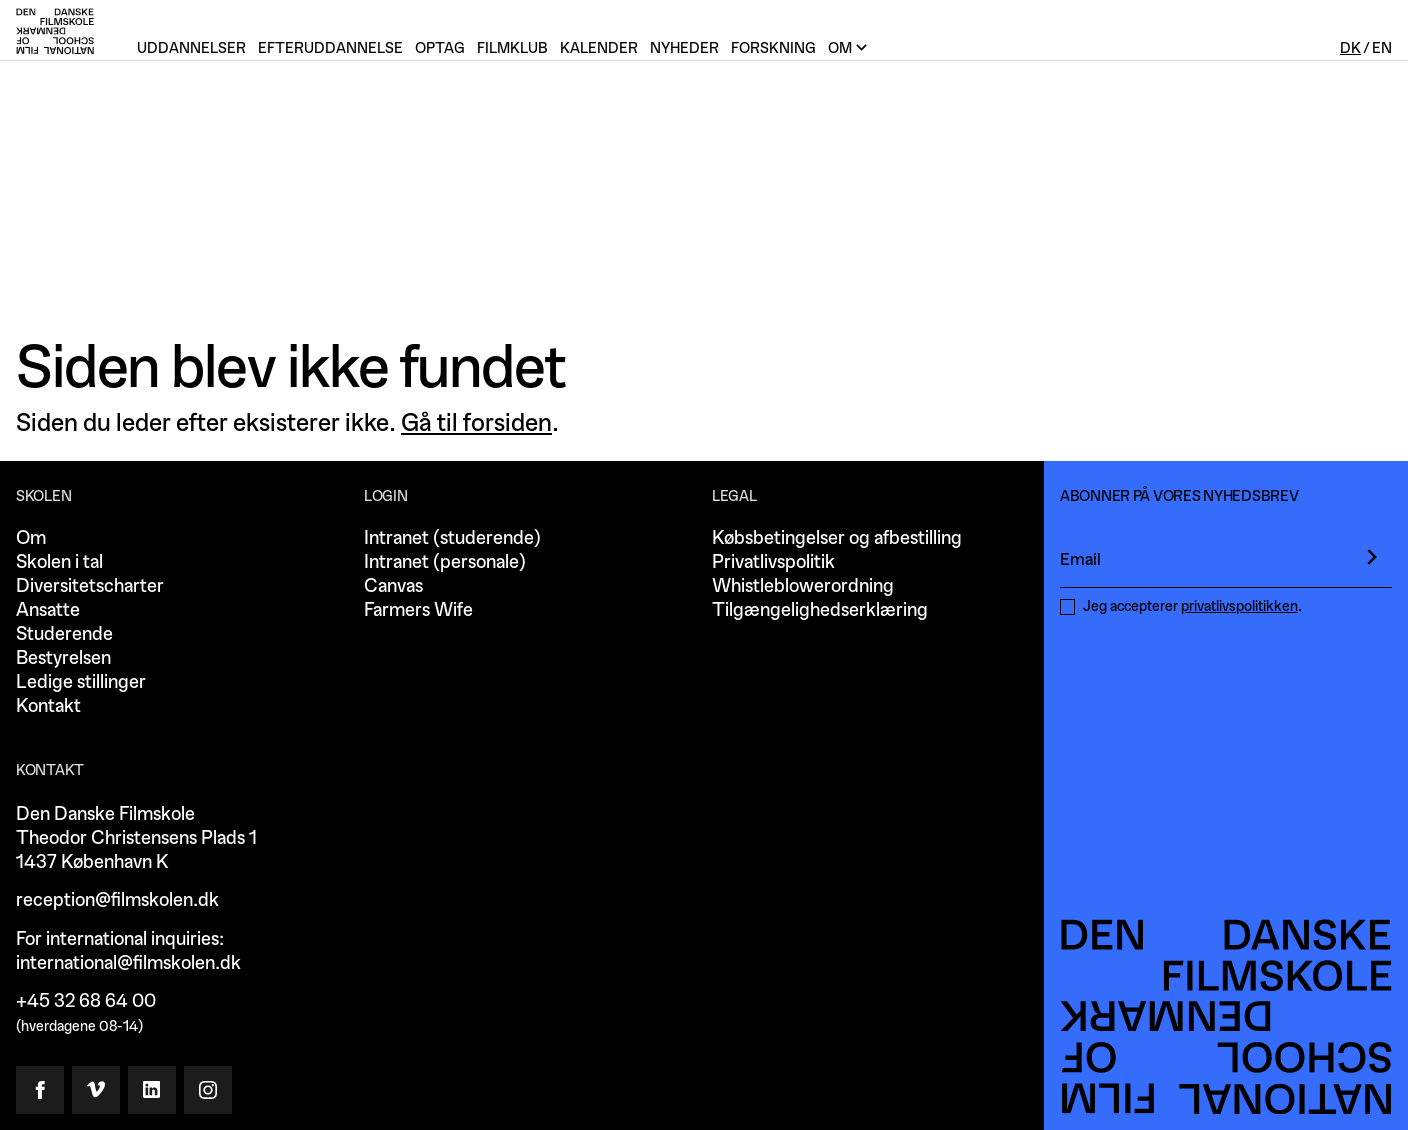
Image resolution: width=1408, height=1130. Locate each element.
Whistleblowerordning (803, 586)
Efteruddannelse (330, 48)
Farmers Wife (418, 610)
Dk (1350, 48)
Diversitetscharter (90, 586)
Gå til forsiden (476, 423)
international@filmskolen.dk (128, 963)
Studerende (64, 634)
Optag (440, 48)
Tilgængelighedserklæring (820, 610)
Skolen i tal (59, 562)
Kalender (599, 48)
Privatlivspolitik (773, 562)
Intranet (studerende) (452, 538)
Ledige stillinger (81, 682)
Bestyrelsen (63, 658)
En (1382, 48)
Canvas (393, 586)
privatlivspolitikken (1239, 606)
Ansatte (48, 610)
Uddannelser (191, 48)
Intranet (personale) (445, 562)
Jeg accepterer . (1192, 606)
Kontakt (48, 706)
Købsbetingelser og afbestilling (837, 538)
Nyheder (684, 48)
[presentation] (1372, 557)
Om (31, 538)
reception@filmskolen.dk (117, 900)
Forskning (773, 48)
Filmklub (512, 48)
